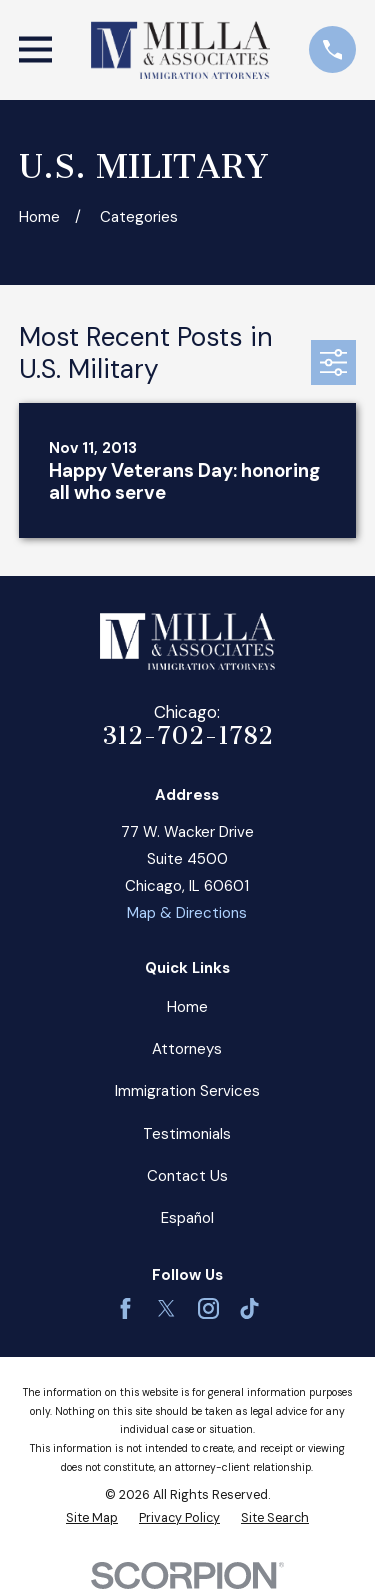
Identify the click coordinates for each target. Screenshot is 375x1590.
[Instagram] (208, 1308)
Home (187, 1007)
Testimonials (187, 1134)
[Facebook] (125, 1308)
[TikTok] (249, 1308)
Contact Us (187, 1176)
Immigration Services (187, 1091)
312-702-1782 (187, 736)
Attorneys (187, 1049)
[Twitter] (166, 1308)
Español (187, 1218)
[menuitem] (92, 1518)
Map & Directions (187, 913)
